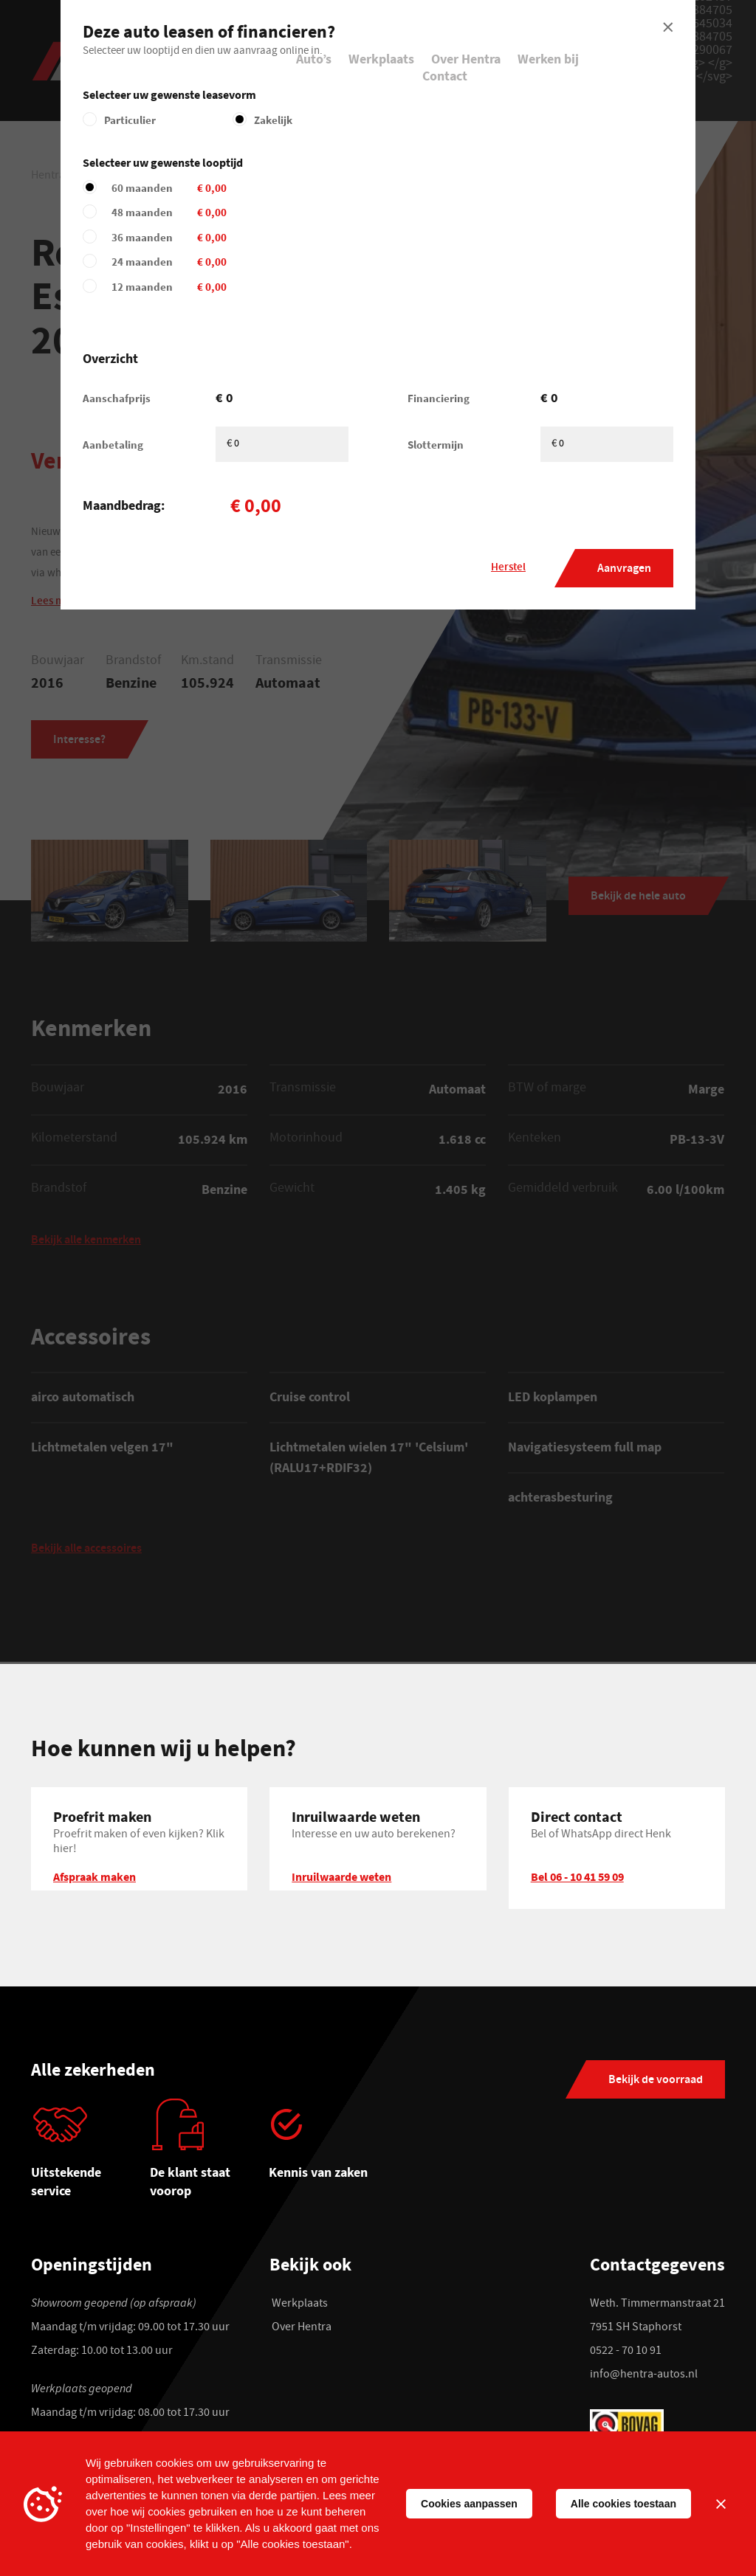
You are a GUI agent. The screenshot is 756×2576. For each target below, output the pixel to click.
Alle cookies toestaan (623, 2504)
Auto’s (313, 58)
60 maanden (266, 188)
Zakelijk (273, 120)
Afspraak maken (94, 1879)
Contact (444, 75)
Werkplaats (381, 58)
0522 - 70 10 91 (626, 2354)
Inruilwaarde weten (341, 1879)
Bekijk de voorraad (655, 2082)
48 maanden (266, 212)
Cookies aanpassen (469, 2504)
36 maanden (266, 237)
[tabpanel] (90, 2156)
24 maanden (266, 261)
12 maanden (266, 286)
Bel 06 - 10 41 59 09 (577, 1879)
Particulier (130, 120)
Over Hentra (466, 58)
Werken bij (548, 58)
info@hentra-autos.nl (644, 2378)
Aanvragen (624, 569)
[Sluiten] (720, 2503)
